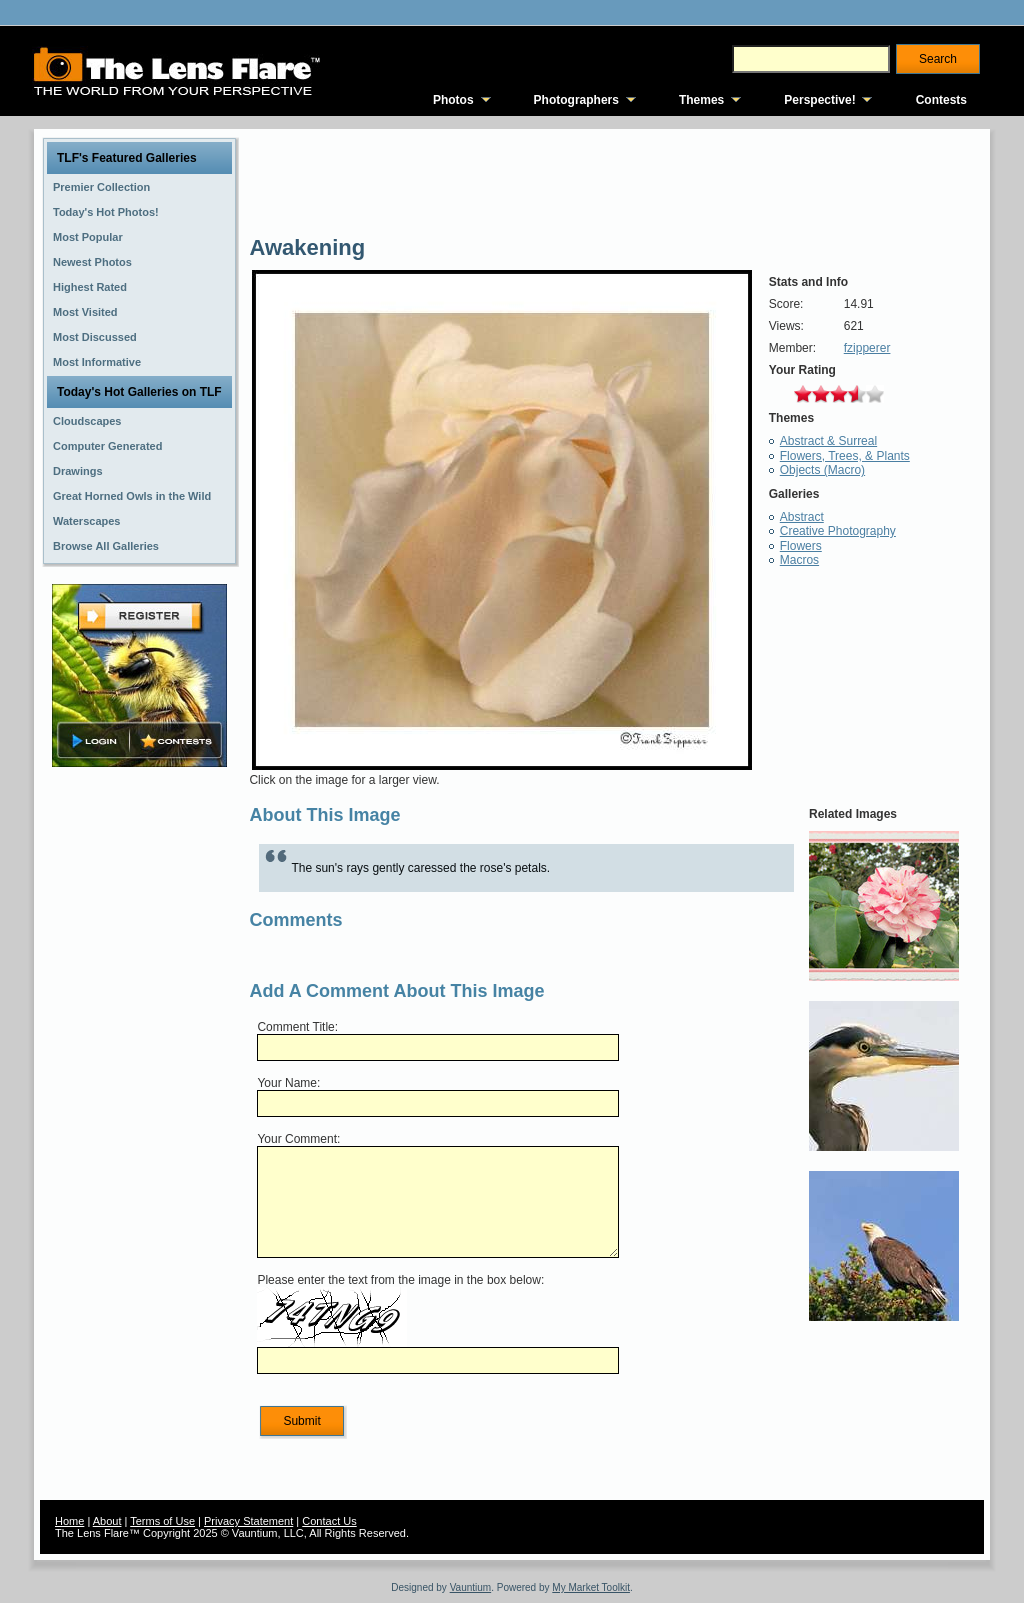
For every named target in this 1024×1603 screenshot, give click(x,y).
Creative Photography (838, 531)
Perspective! (819, 100)
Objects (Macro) (822, 470)
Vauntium (471, 1587)
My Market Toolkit (591, 1587)
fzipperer (867, 348)
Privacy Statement (248, 1521)
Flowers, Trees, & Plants (845, 456)
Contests (941, 100)
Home (69, 1521)
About (107, 1521)
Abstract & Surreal (828, 441)
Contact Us (329, 1521)
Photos (453, 100)
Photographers (576, 100)
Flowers (801, 546)
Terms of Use (162, 1521)
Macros (799, 560)
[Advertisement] (140, 1087)
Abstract (802, 517)
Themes (701, 100)
